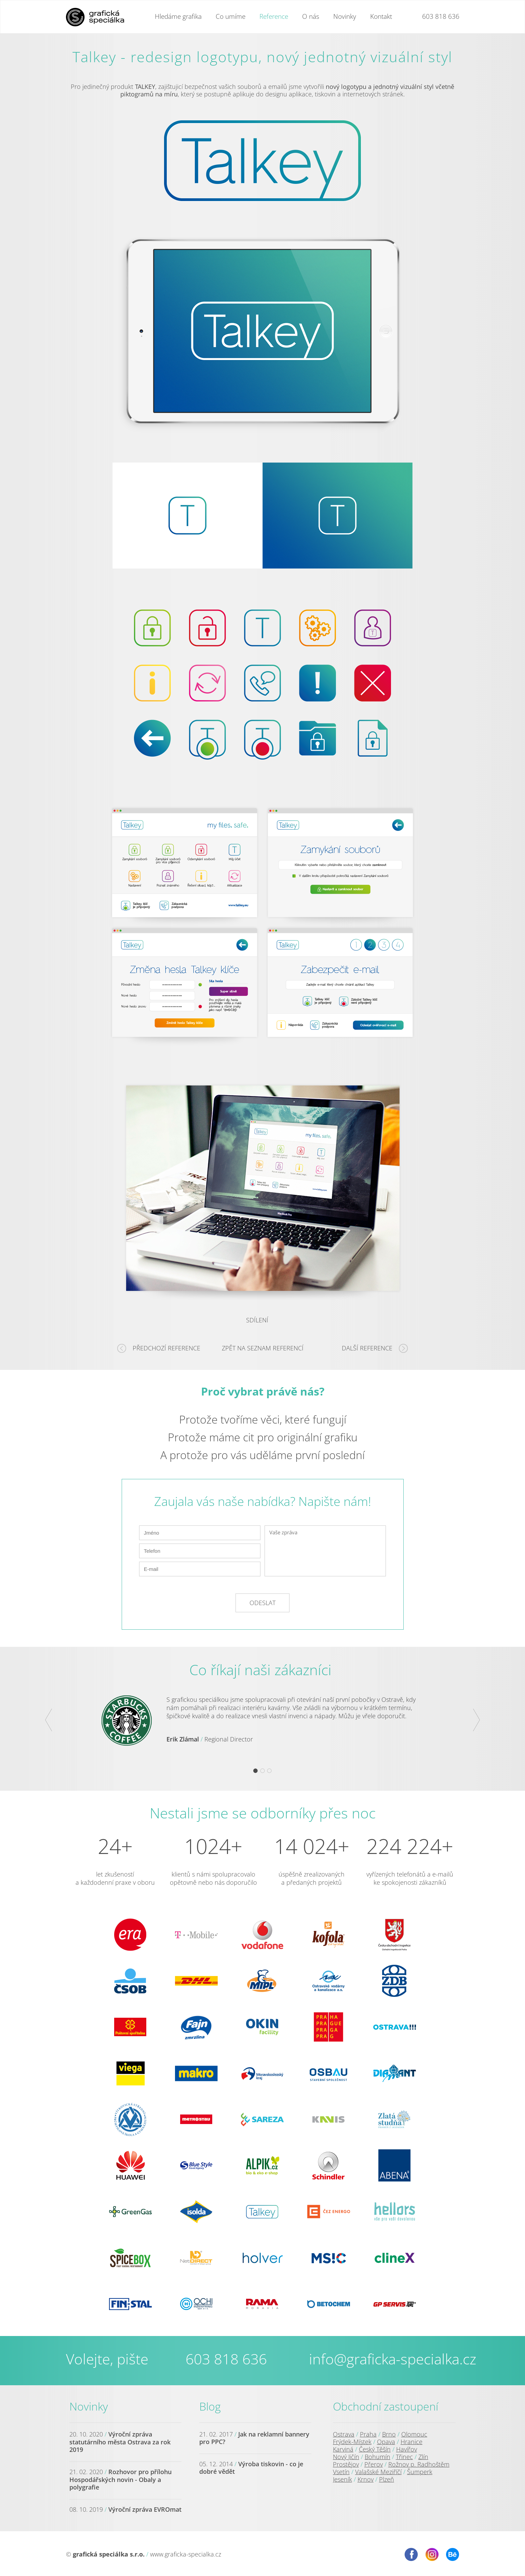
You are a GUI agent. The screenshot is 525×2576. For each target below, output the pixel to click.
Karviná (343, 2449)
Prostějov (346, 2464)
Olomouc (414, 2434)
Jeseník (342, 2479)
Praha (368, 2434)
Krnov (366, 2479)
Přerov (373, 2464)
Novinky (88, 2406)
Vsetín (341, 2472)
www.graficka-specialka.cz (185, 2554)
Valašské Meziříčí (378, 2472)
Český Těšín (375, 2449)
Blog (210, 2406)
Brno (389, 2434)
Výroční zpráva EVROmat (144, 2509)
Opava (386, 2442)
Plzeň (386, 2479)
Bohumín (377, 2457)
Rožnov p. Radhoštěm (418, 2464)
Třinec (404, 2457)
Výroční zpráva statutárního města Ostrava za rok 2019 (120, 2442)
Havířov (406, 2449)
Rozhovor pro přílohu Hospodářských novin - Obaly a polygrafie (120, 2479)
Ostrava (343, 2434)
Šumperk (419, 2472)
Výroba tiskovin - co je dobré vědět (251, 2467)
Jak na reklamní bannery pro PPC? (254, 2438)
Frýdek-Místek (352, 2442)
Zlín (423, 2457)
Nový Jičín (346, 2457)
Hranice (411, 2442)
